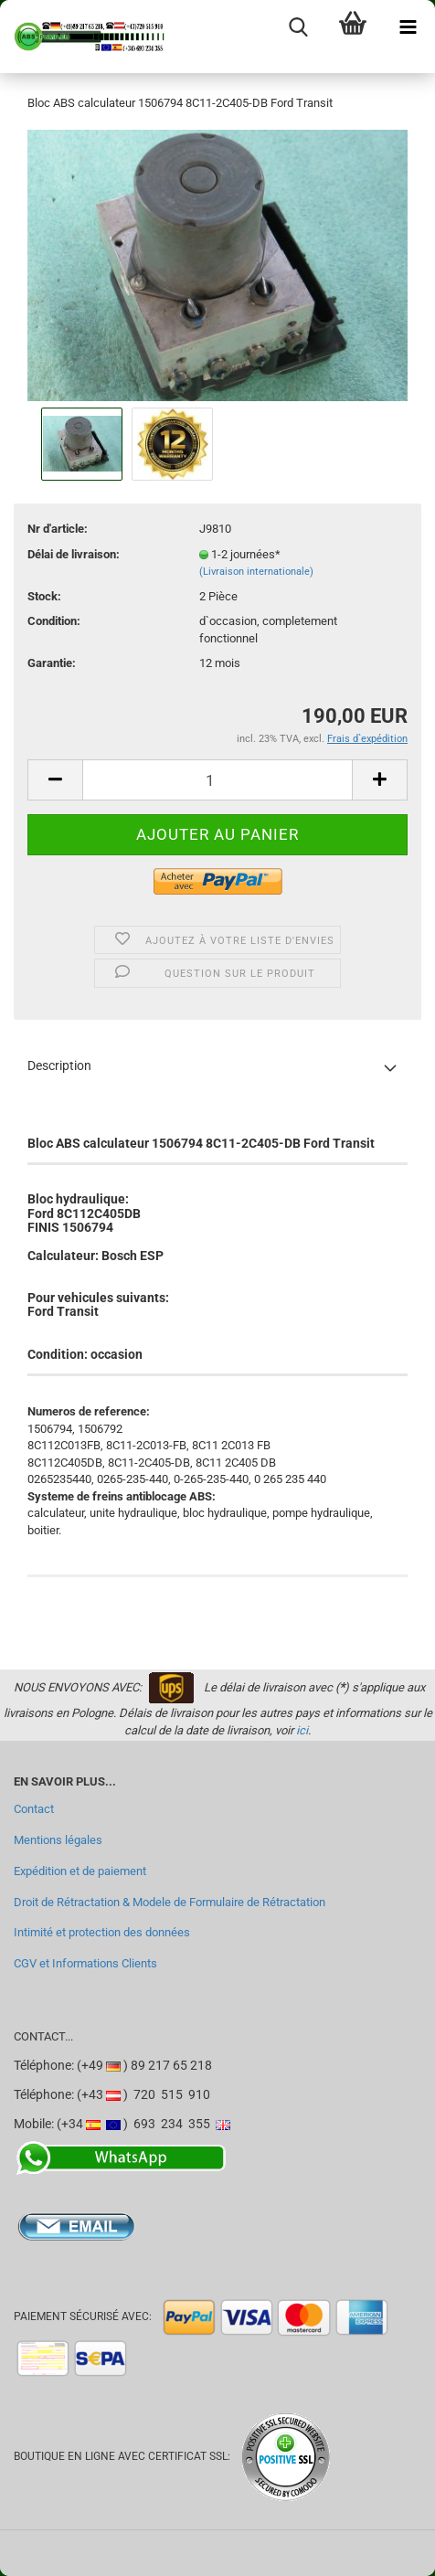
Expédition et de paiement (80, 1871)
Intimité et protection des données (102, 1932)
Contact (34, 1809)
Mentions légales (58, 1840)
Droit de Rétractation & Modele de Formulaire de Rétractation (169, 1902)
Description (59, 1065)
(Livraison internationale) (256, 572)
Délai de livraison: (73, 554)
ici (302, 1730)
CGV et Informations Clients (85, 1963)
